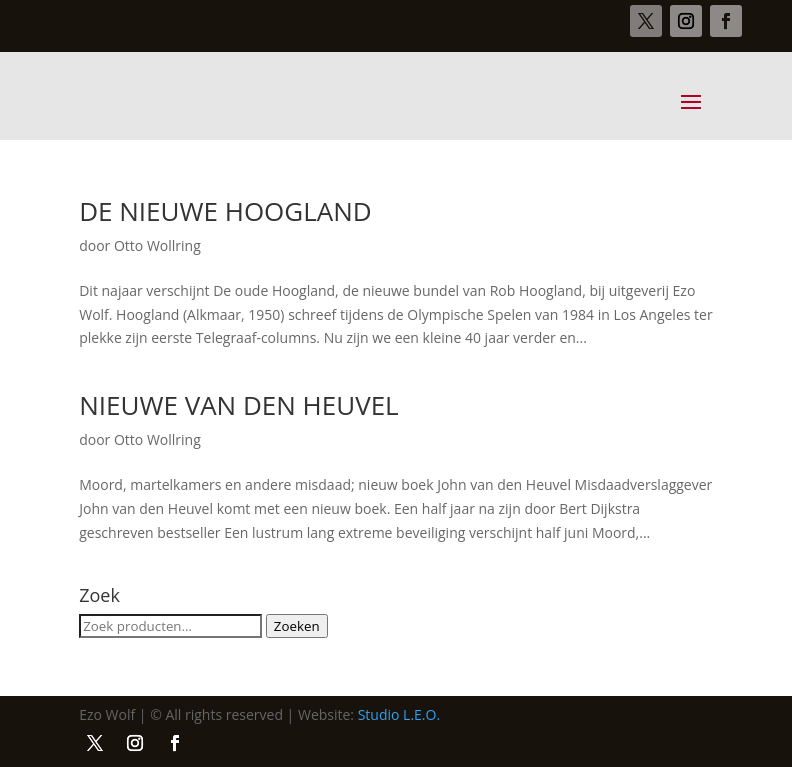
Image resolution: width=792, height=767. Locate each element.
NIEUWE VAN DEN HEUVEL (238, 405)
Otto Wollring (157, 245)
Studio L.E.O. (399, 714)
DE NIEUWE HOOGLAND (225, 211)
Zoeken (297, 626)
